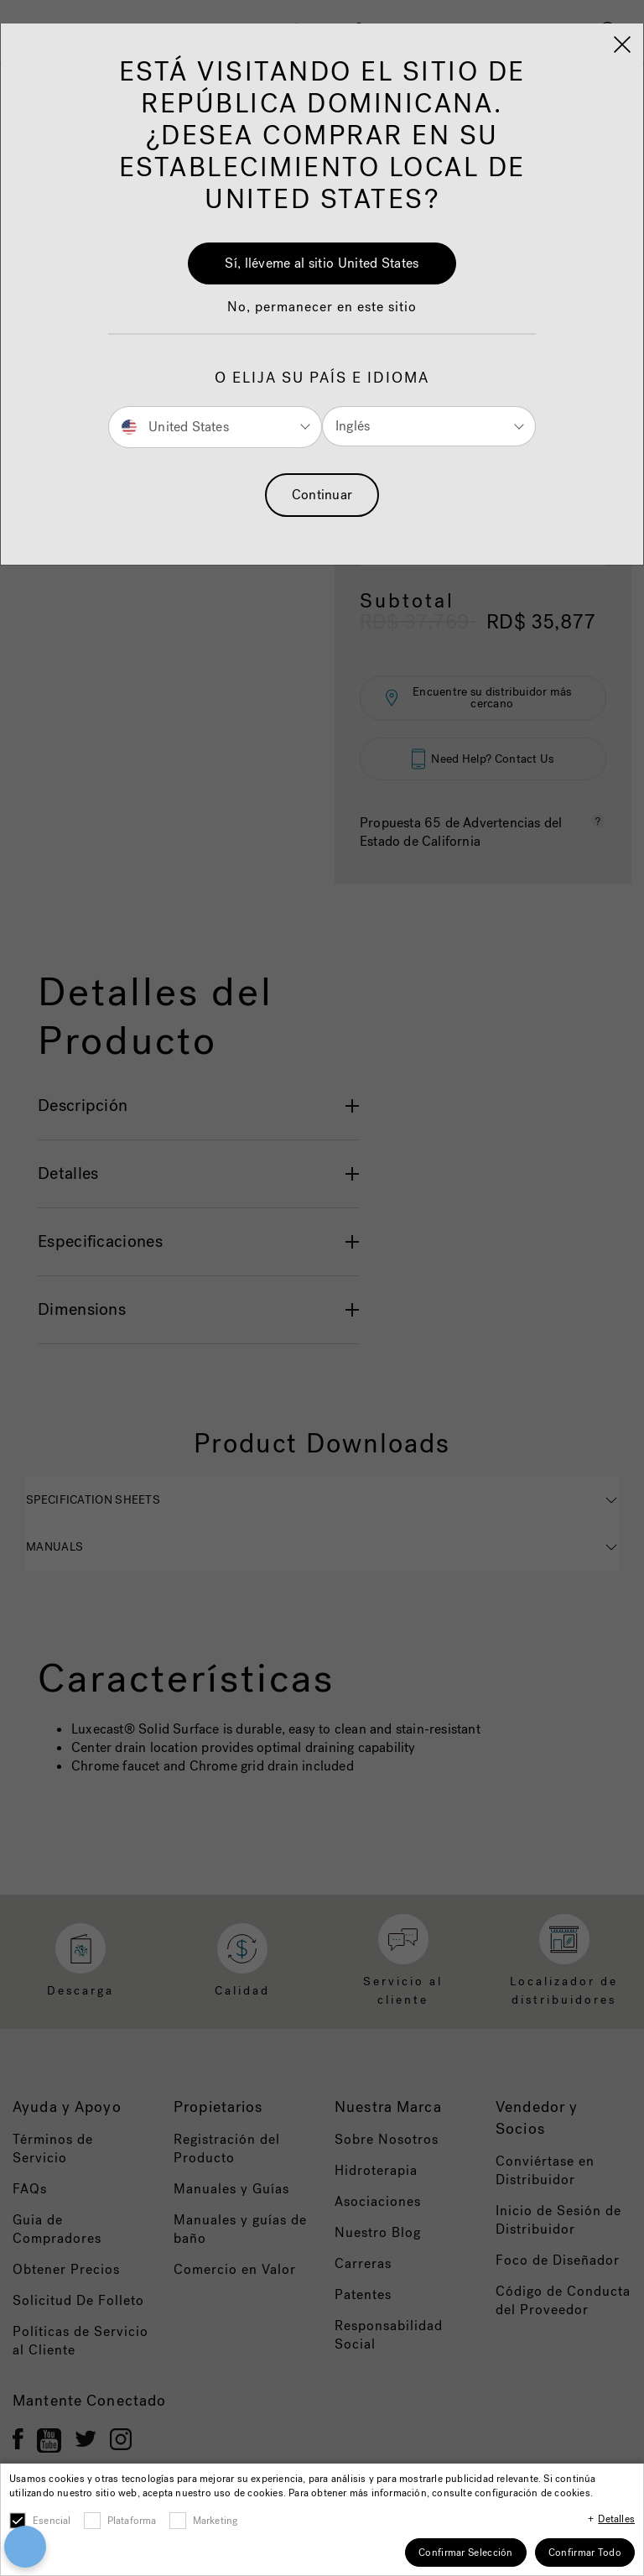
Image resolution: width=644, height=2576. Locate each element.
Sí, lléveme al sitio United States (321, 263)
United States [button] (175, 426)
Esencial (52, 2520)
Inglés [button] (352, 426)
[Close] (622, 44)
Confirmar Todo (584, 2552)
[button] (322, 315)
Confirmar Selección (465, 2552)
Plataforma (132, 2520)
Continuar (322, 494)
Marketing (215, 2520)
